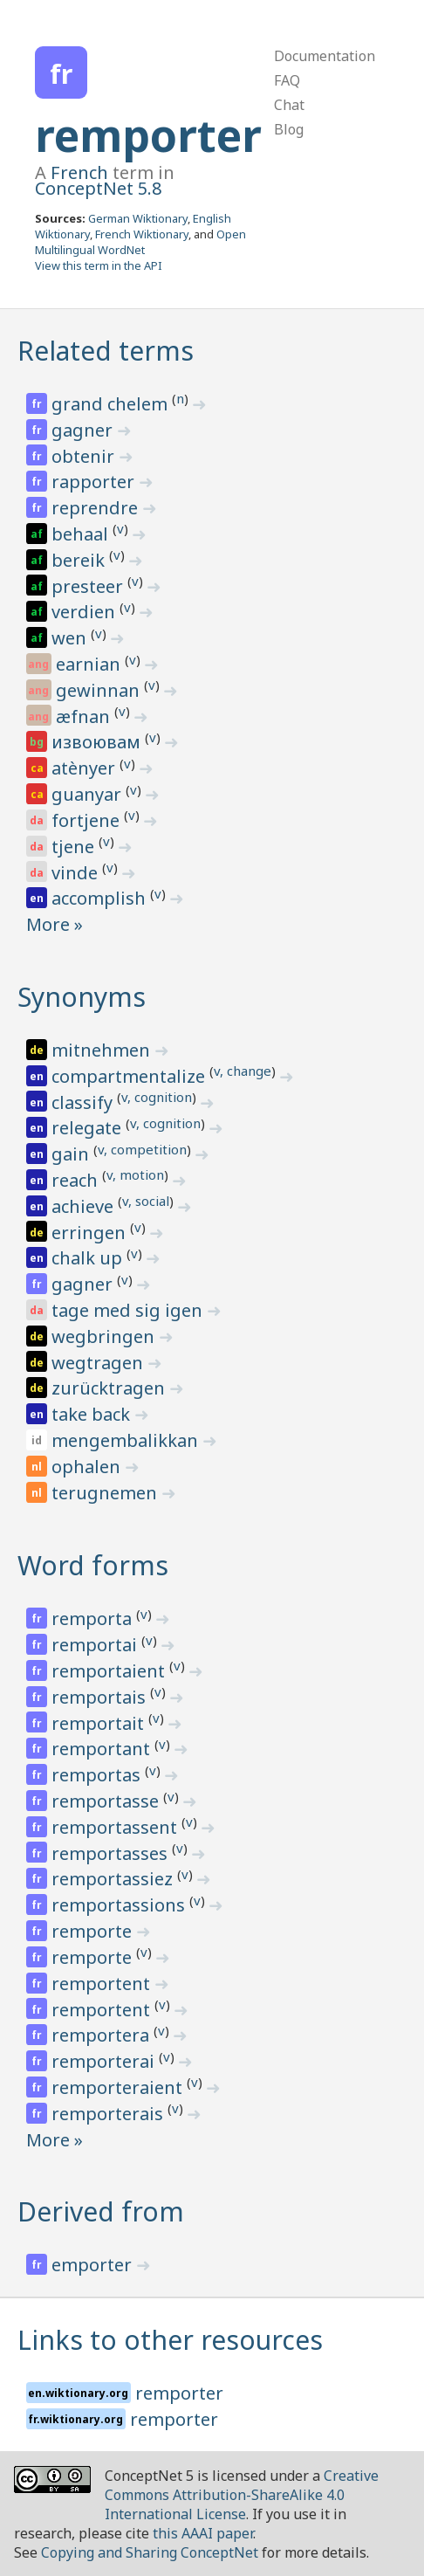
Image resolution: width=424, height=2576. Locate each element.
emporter (93, 2264)
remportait (99, 1723)
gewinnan (100, 690)
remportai (96, 1644)
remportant (102, 1748)
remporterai (105, 2061)
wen (71, 638)
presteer (89, 586)
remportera (102, 2035)
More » (54, 924)
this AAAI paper (203, 2533)
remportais (100, 1697)
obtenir (85, 456)
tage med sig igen (129, 1310)
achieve (84, 1206)
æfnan (85, 716)
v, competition (142, 1149)
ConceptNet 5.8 (98, 188)
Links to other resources (170, 2340)
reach (76, 1180)
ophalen (88, 1466)
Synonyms (81, 997)
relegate (88, 1128)
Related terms (105, 350)
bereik (80, 560)
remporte (93, 1931)
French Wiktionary (141, 234)
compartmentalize (130, 1076)
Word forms (92, 1565)
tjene (75, 846)
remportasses (111, 1853)
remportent (102, 1983)
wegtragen (99, 1362)
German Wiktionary (138, 218)
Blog (289, 129)
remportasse (107, 1801)
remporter (148, 135)
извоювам (98, 742)
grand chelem (111, 404)
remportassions (120, 1905)
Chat (289, 104)
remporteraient (119, 2087)
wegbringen (105, 1336)
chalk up (89, 1258)
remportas (98, 1775)
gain (72, 1154)
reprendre (96, 508)
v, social (145, 1200)
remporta (93, 1618)
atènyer (85, 768)
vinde (76, 873)
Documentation (324, 55)
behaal (82, 534)
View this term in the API (98, 265)
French (79, 172)
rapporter (95, 481)
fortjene (87, 820)
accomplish (100, 898)
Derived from (100, 2211)
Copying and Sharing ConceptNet (149, 2552)
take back (92, 1414)
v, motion (135, 1174)
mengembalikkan (126, 1440)
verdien (85, 611)
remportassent (116, 1827)
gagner (84, 430)
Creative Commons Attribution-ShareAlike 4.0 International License (242, 2495)
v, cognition (156, 1096)
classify (84, 1102)
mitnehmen (102, 1050)
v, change (242, 1070)
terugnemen (106, 1493)
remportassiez (114, 1879)
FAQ (287, 80)
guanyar (88, 794)
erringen (90, 1232)
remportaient (110, 1671)
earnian (90, 664)
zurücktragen (110, 1388)
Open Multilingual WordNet (140, 242)
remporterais (109, 2113)
